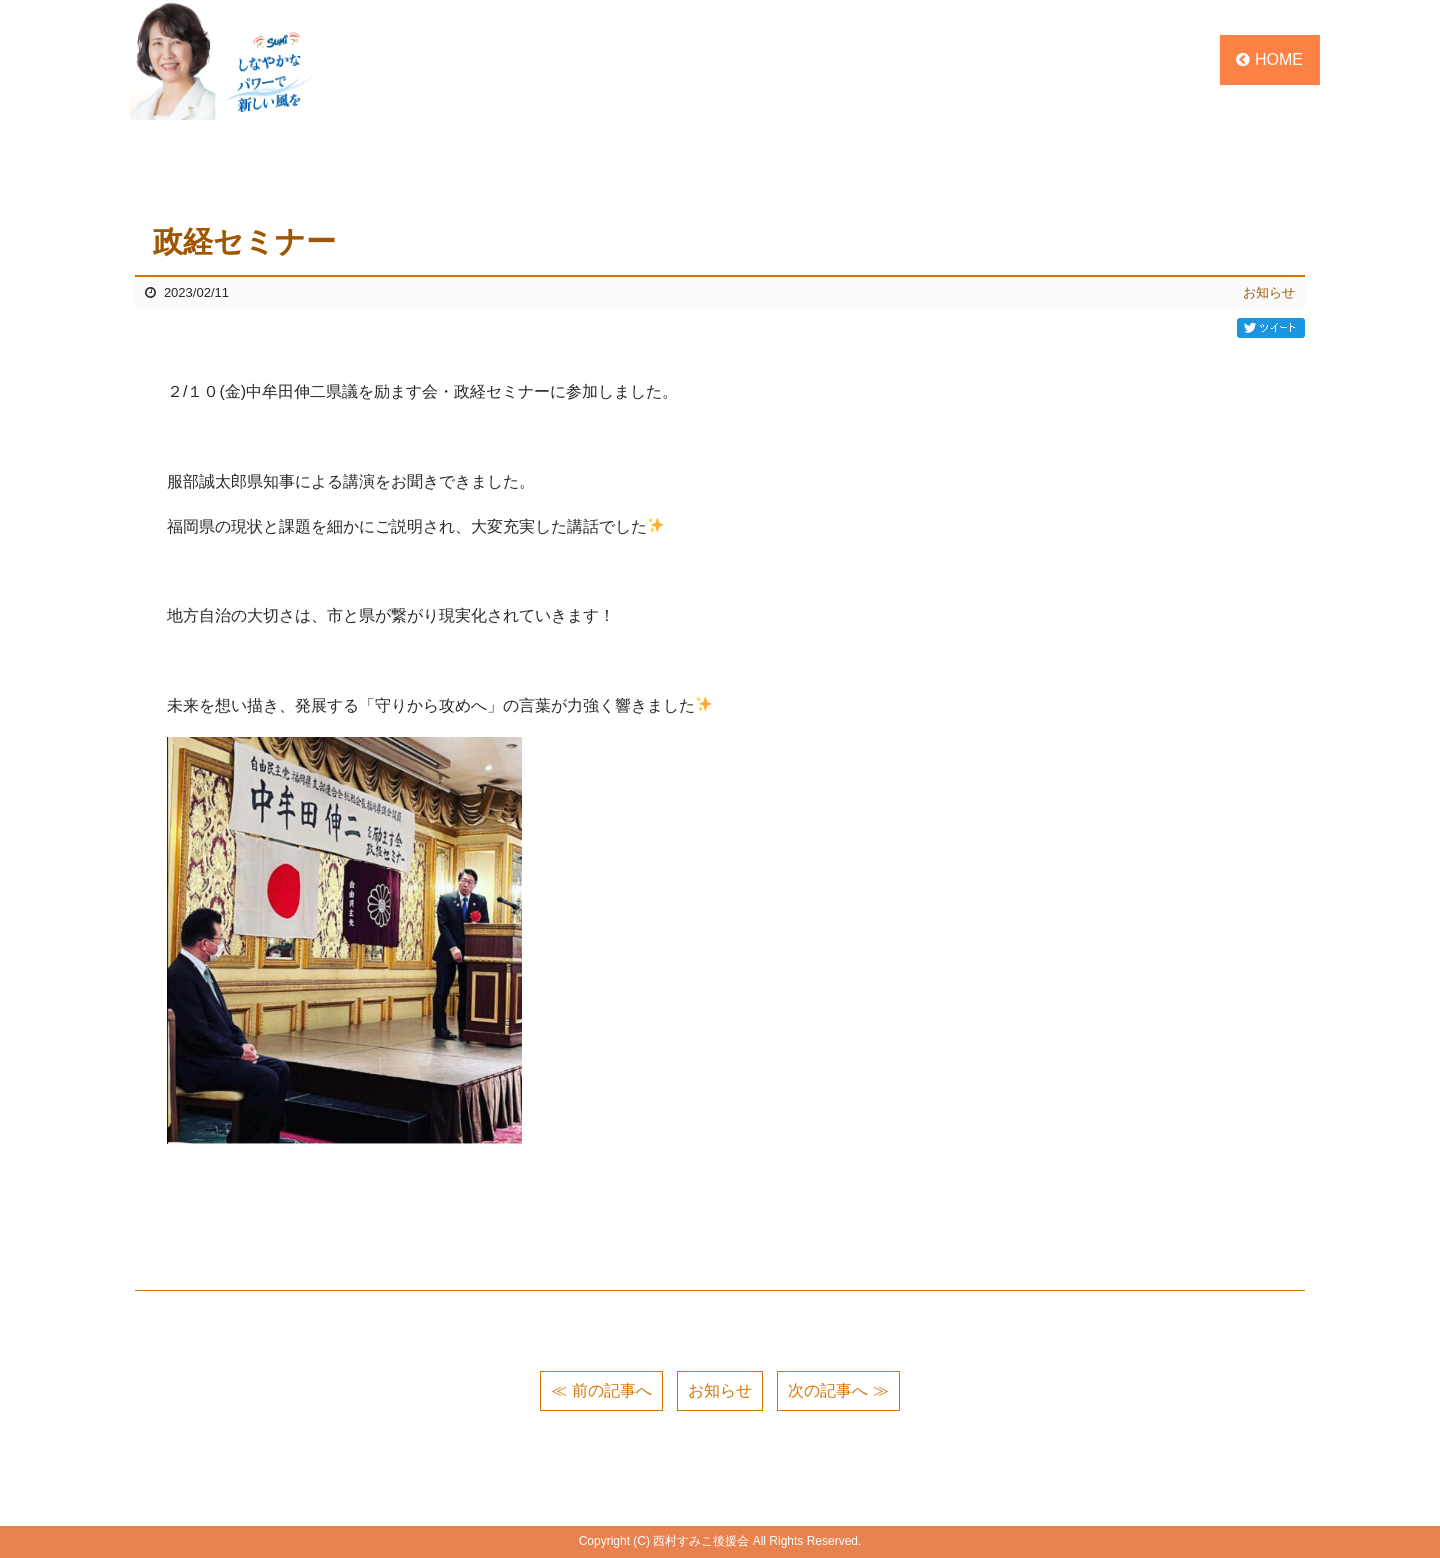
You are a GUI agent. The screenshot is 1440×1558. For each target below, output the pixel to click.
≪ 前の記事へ (601, 1390)
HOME (1269, 59)
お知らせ (1269, 292)
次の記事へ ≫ (838, 1390)
